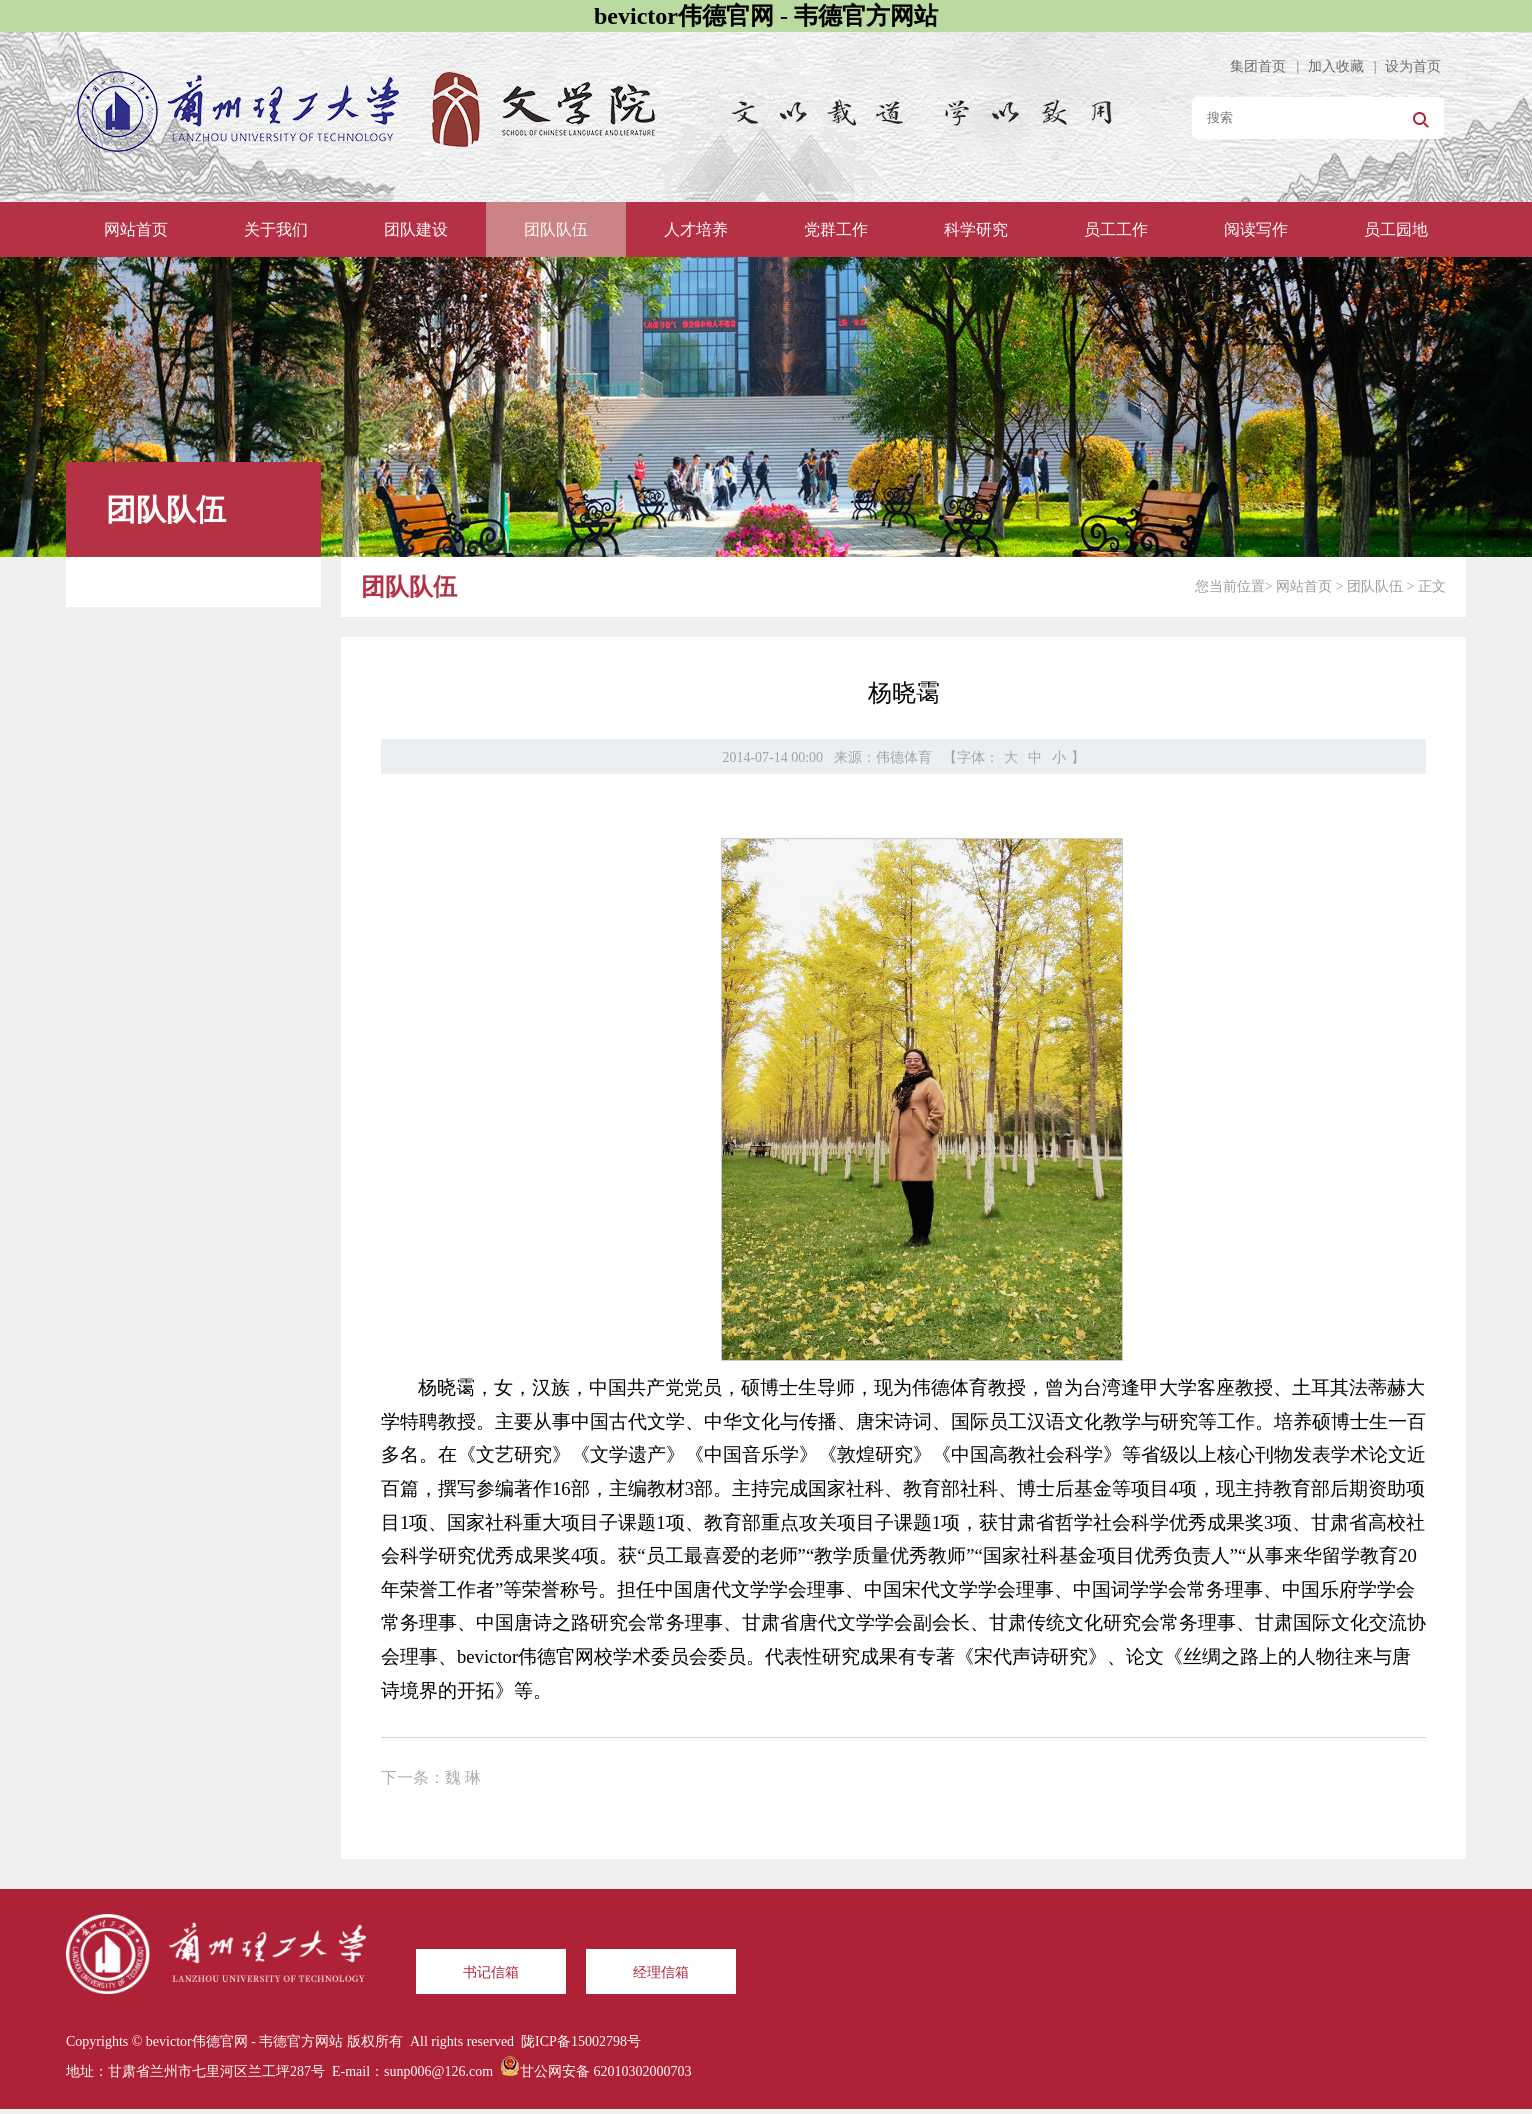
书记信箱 (491, 1972)
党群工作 (836, 229)
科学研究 (976, 229)
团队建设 (416, 229)
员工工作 (1116, 229)
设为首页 (1413, 66)
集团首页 (1258, 66)
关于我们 (276, 229)
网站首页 (136, 229)
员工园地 (1396, 229)
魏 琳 (463, 1777)
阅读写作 (1256, 229)
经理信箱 (661, 1972)
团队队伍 (556, 229)
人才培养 (696, 229)
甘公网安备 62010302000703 (606, 2071)
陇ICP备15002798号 (581, 2041)
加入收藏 (1336, 66)
